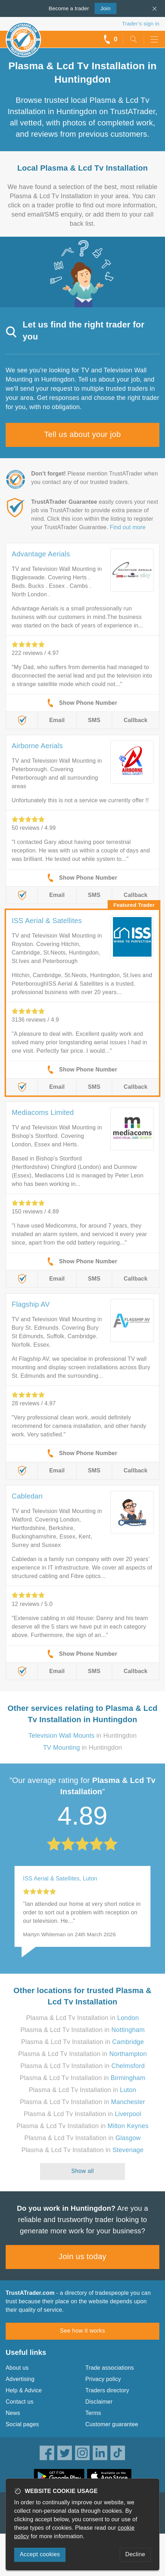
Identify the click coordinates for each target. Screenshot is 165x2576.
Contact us (19, 2402)
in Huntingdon (82, 1735)
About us (17, 2368)
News (13, 2413)
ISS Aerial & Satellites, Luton (60, 1878)
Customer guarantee (111, 2424)
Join (102, 7)
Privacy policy (103, 2379)
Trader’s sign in (140, 23)
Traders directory (107, 2390)
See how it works (82, 2331)
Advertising (20, 2379)
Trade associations (109, 2368)
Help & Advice (24, 2390)
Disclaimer (99, 2402)
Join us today (83, 2256)
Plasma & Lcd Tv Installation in (82, 2017)
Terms (93, 2413)
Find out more (128, 527)
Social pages (22, 2424)
